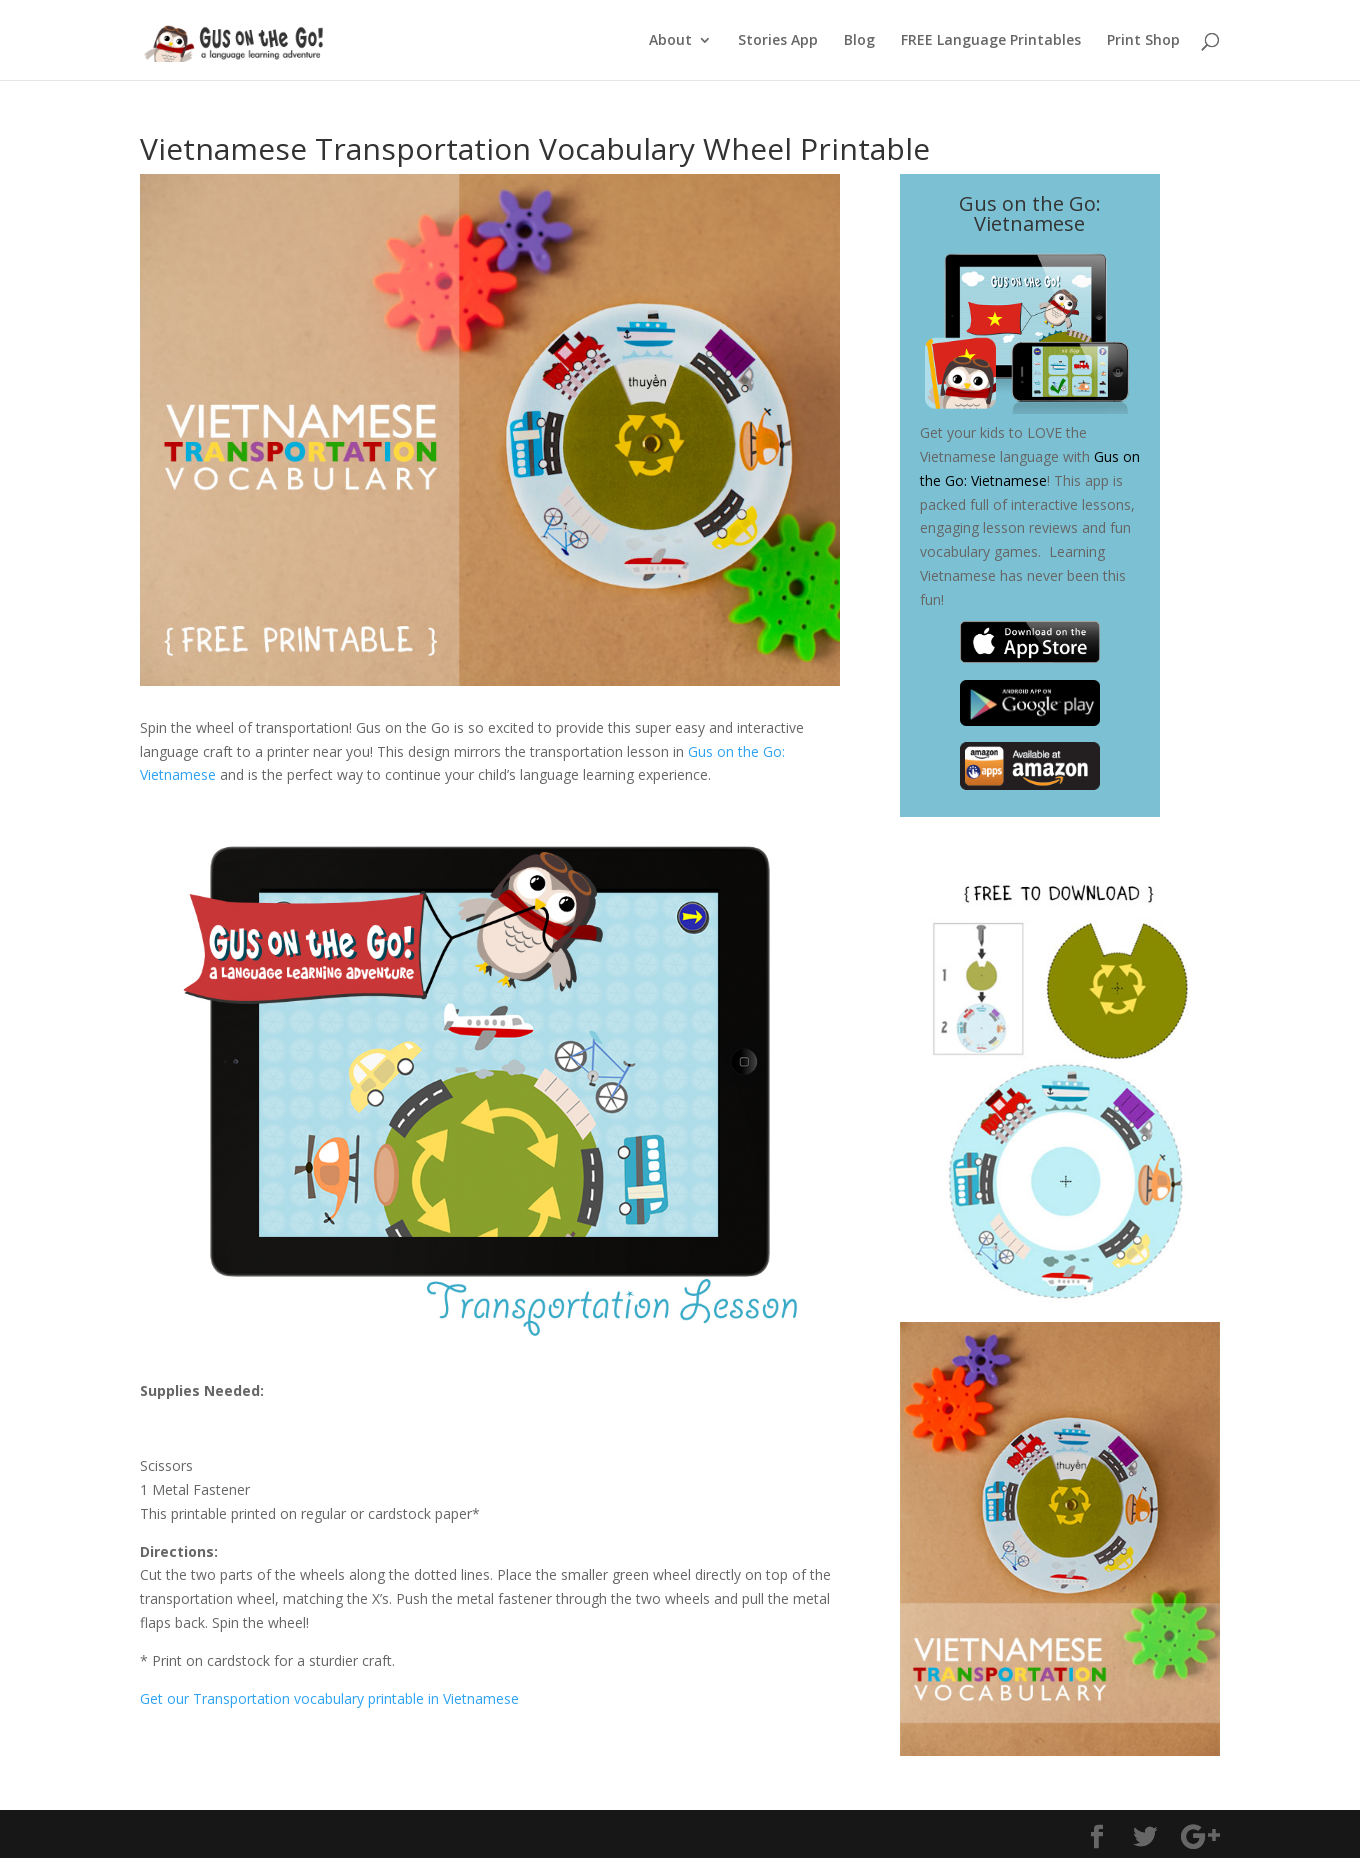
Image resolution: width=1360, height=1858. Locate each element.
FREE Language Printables (991, 41)
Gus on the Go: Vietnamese (1030, 213)
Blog (859, 41)
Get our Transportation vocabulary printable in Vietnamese (329, 1698)
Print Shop (1143, 41)
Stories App (778, 41)
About (670, 41)
